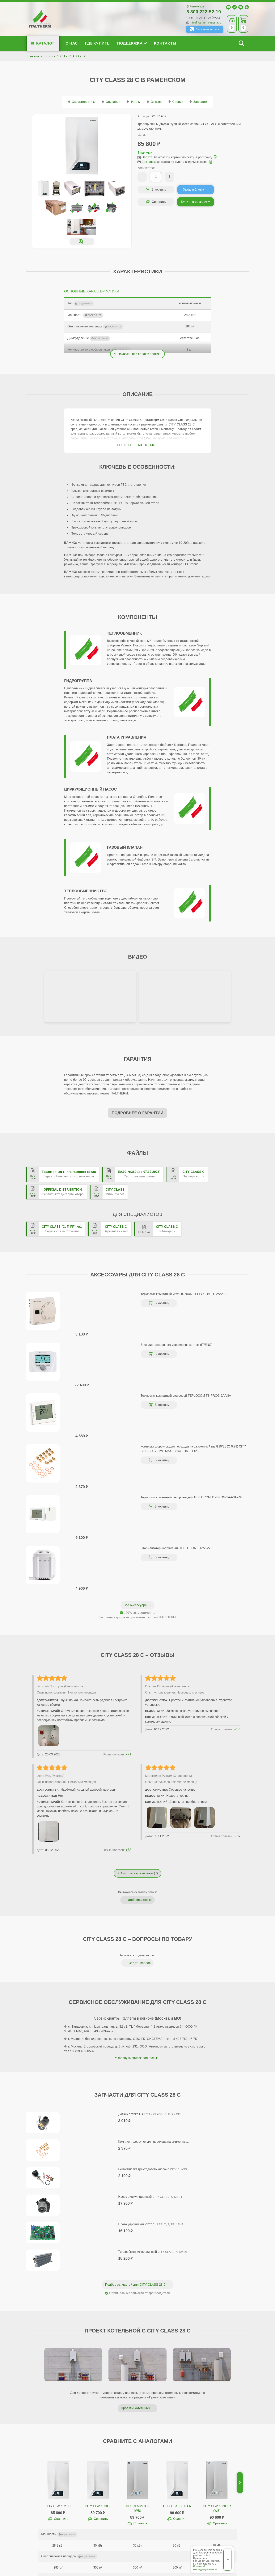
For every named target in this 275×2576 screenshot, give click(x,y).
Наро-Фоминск (200, 2523)
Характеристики (83, 101)
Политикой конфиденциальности (205, 2567)
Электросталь (78, 2535)
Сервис (177, 101)
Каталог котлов (97, 2433)
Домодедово (186, 2516)
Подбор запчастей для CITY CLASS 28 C (135, 1971)
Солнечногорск (203, 2529)
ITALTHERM (47, 2546)
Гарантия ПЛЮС (164, 2446)
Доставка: (149, 161)
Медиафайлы (50, 2446)
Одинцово (236, 2523)
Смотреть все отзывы (139, 1670)
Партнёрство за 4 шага (223, 2446)
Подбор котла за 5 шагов (104, 2464)
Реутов (142, 2529)
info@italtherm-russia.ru (206, 22)
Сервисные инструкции (218, 2439)
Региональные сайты (129, 2546)
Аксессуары (165, 2464)
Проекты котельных (135, 2094)
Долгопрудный (163, 2516)
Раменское (197, 6)
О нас (72, 43)
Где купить (97, 43)
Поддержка (131, 43)
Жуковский (237, 2516)
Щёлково (58, 2535)
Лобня (115, 2523)
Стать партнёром (213, 2452)
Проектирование (47, 2452)
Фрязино (239, 2529)
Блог (38, 2464)
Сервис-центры (163, 2439)
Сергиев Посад (161, 2529)
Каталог (45, 43)
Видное (106, 2516)
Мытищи (179, 2523)
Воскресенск (124, 2516)
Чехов (44, 2535)
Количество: (146, 168)
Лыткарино (131, 2523)
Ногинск (220, 2523)
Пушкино (107, 2529)
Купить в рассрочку (195, 201)
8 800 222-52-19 (203, 11)
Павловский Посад (67, 2529)
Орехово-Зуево (39, 2529)
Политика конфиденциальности (173, 2546)
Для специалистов (219, 2433)
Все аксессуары (135, 1401)
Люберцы (150, 2523)
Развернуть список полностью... (137, 1854)
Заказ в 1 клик (193, 189)
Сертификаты (45, 2439)
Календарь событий (216, 2464)
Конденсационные (96, 2458)
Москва (164, 2523)
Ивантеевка (36, 2523)
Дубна (203, 2516)
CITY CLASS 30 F (98, 2192)
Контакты (165, 43)
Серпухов (182, 2529)
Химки (32, 2535)
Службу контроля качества (96, 2486)
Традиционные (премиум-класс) (107, 2446)
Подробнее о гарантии (137, 1113)
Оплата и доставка (166, 2452)
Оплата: (147, 157)
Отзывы (156, 101)
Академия (213, 2458)
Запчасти (200, 101)
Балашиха (90, 2516)
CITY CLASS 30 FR (177, 2192)
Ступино (224, 2529)
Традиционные (94, 2439)
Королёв (80, 2523)
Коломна (64, 2523)
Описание (113, 101)
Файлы (135, 101)
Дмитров (143, 2516)
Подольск (91, 2529)
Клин (51, 2523)
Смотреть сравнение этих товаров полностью (135, 2358)
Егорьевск (218, 2516)
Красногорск (99, 2523)
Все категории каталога (90, 2546)
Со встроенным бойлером (102, 2452)
